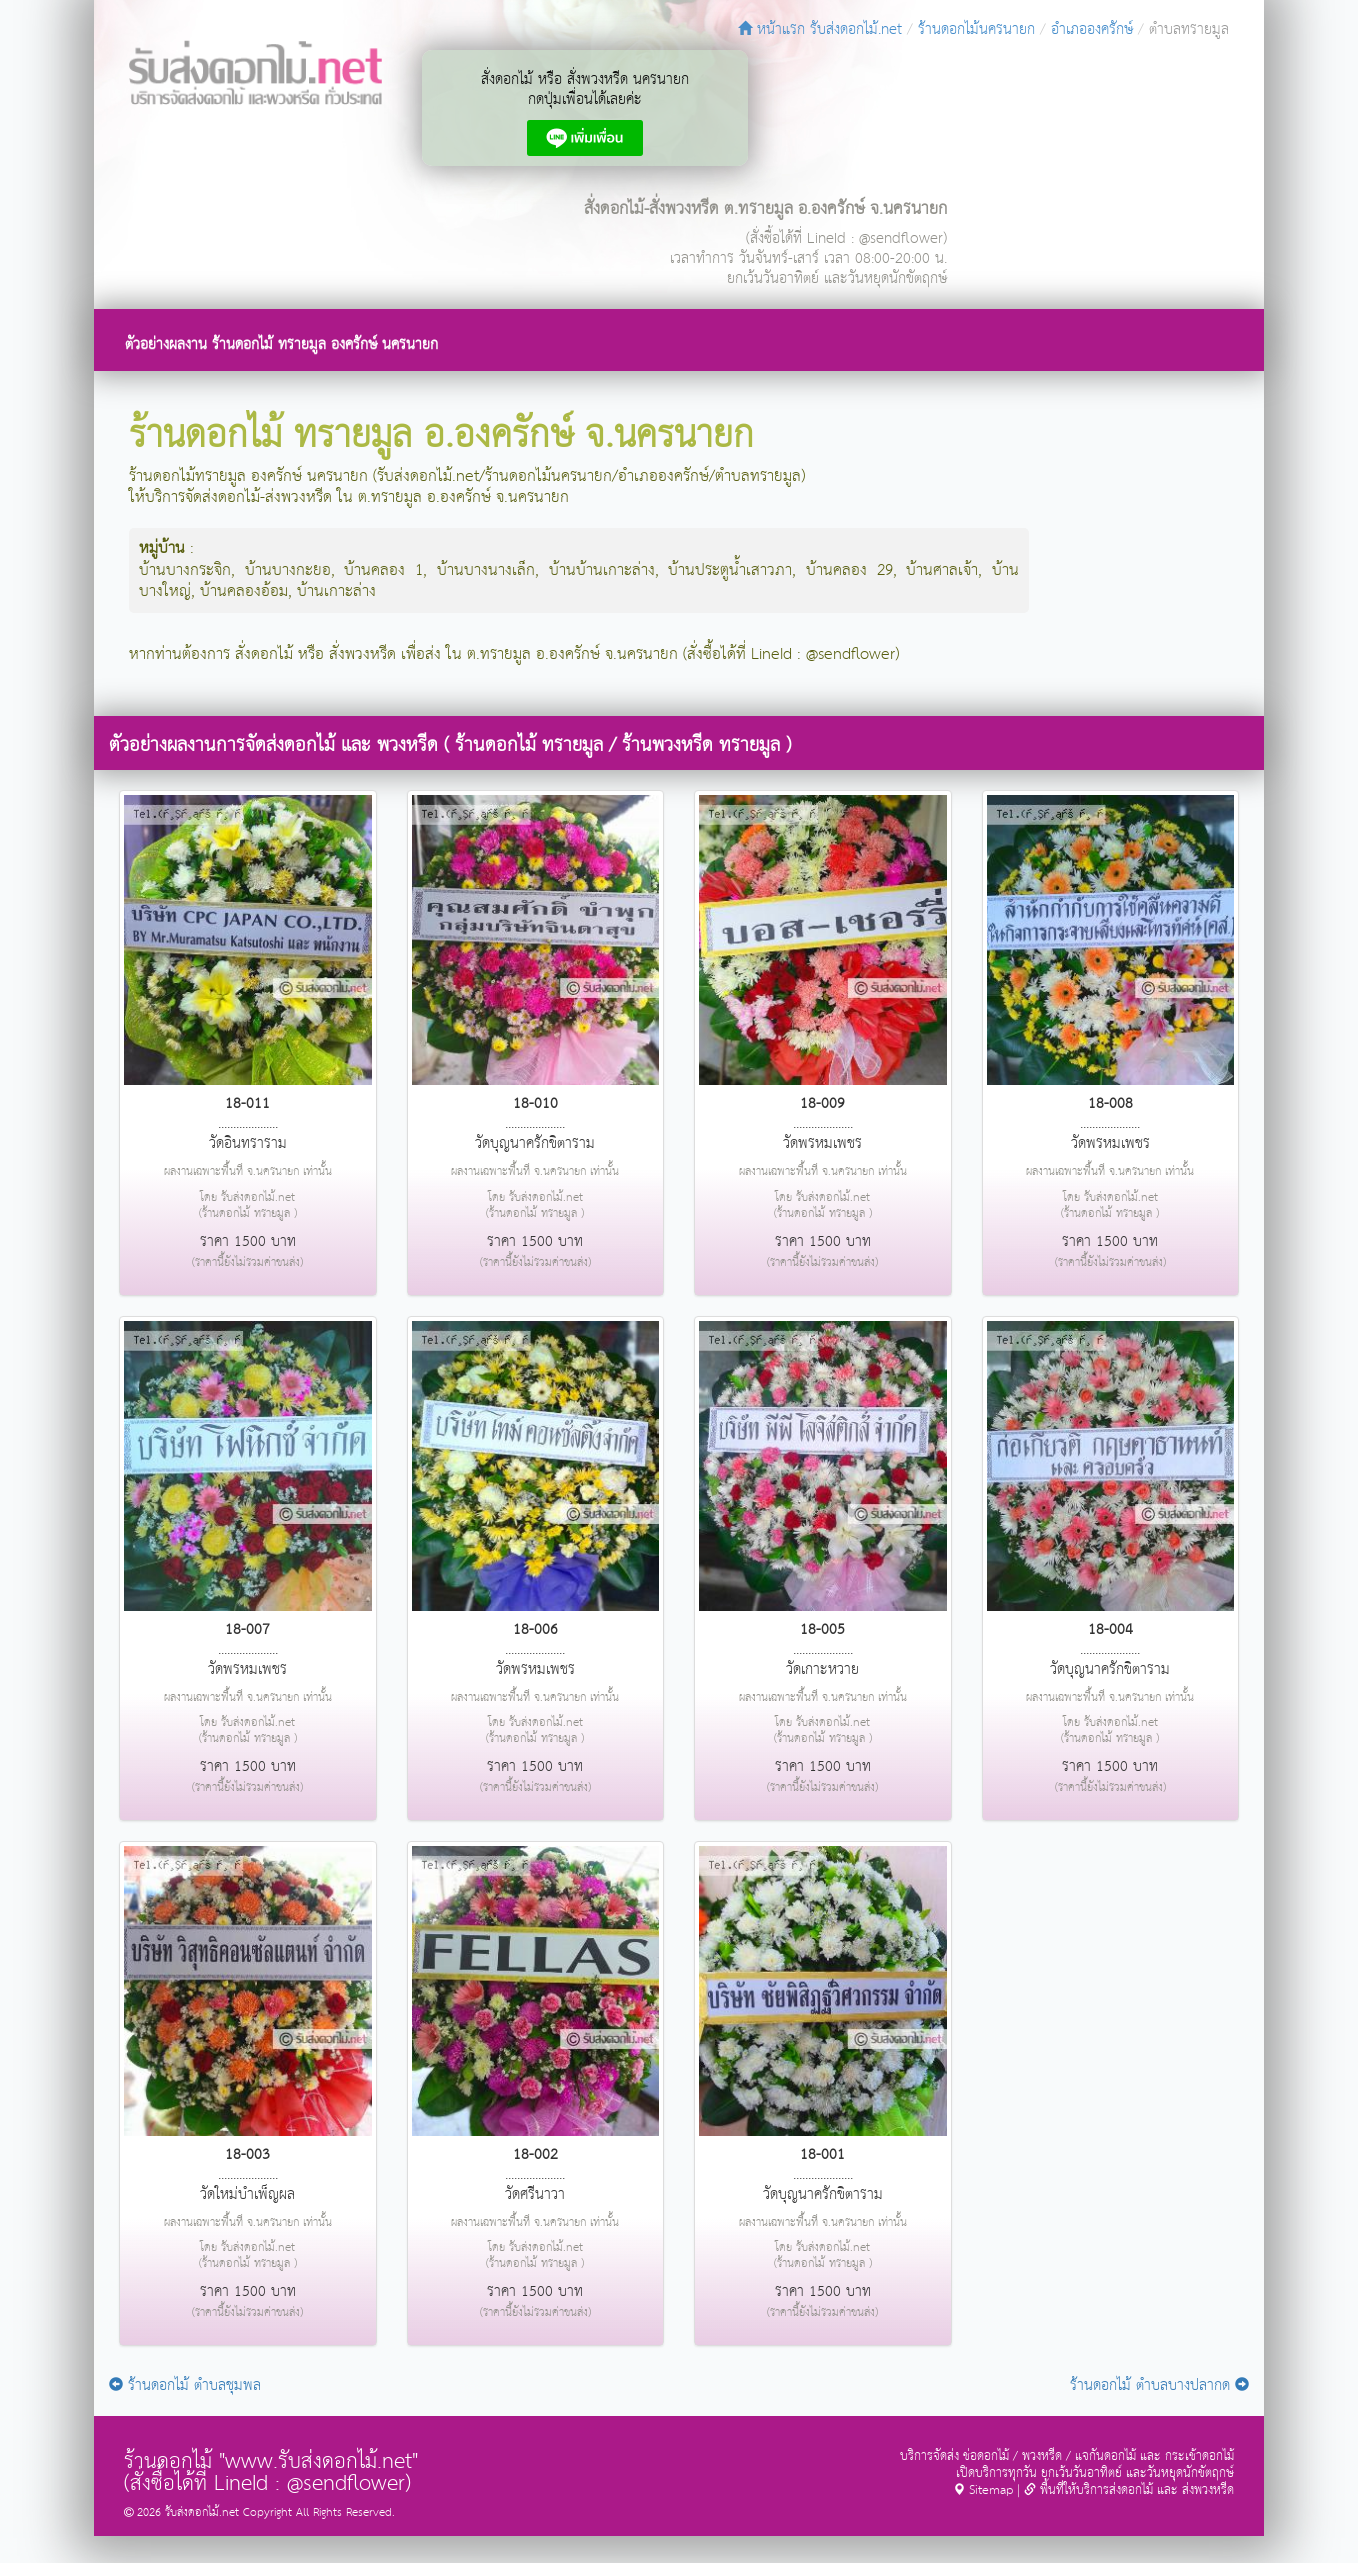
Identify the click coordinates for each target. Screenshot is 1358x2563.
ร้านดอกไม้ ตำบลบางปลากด (1159, 2385)
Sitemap (983, 2490)
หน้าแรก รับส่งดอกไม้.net (820, 29)
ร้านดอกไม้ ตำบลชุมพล (185, 2385)
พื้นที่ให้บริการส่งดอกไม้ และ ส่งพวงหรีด (1129, 2490)
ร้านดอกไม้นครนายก (976, 29)
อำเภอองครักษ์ (1092, 29)
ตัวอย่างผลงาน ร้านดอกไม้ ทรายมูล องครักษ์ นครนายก (281, 344)
